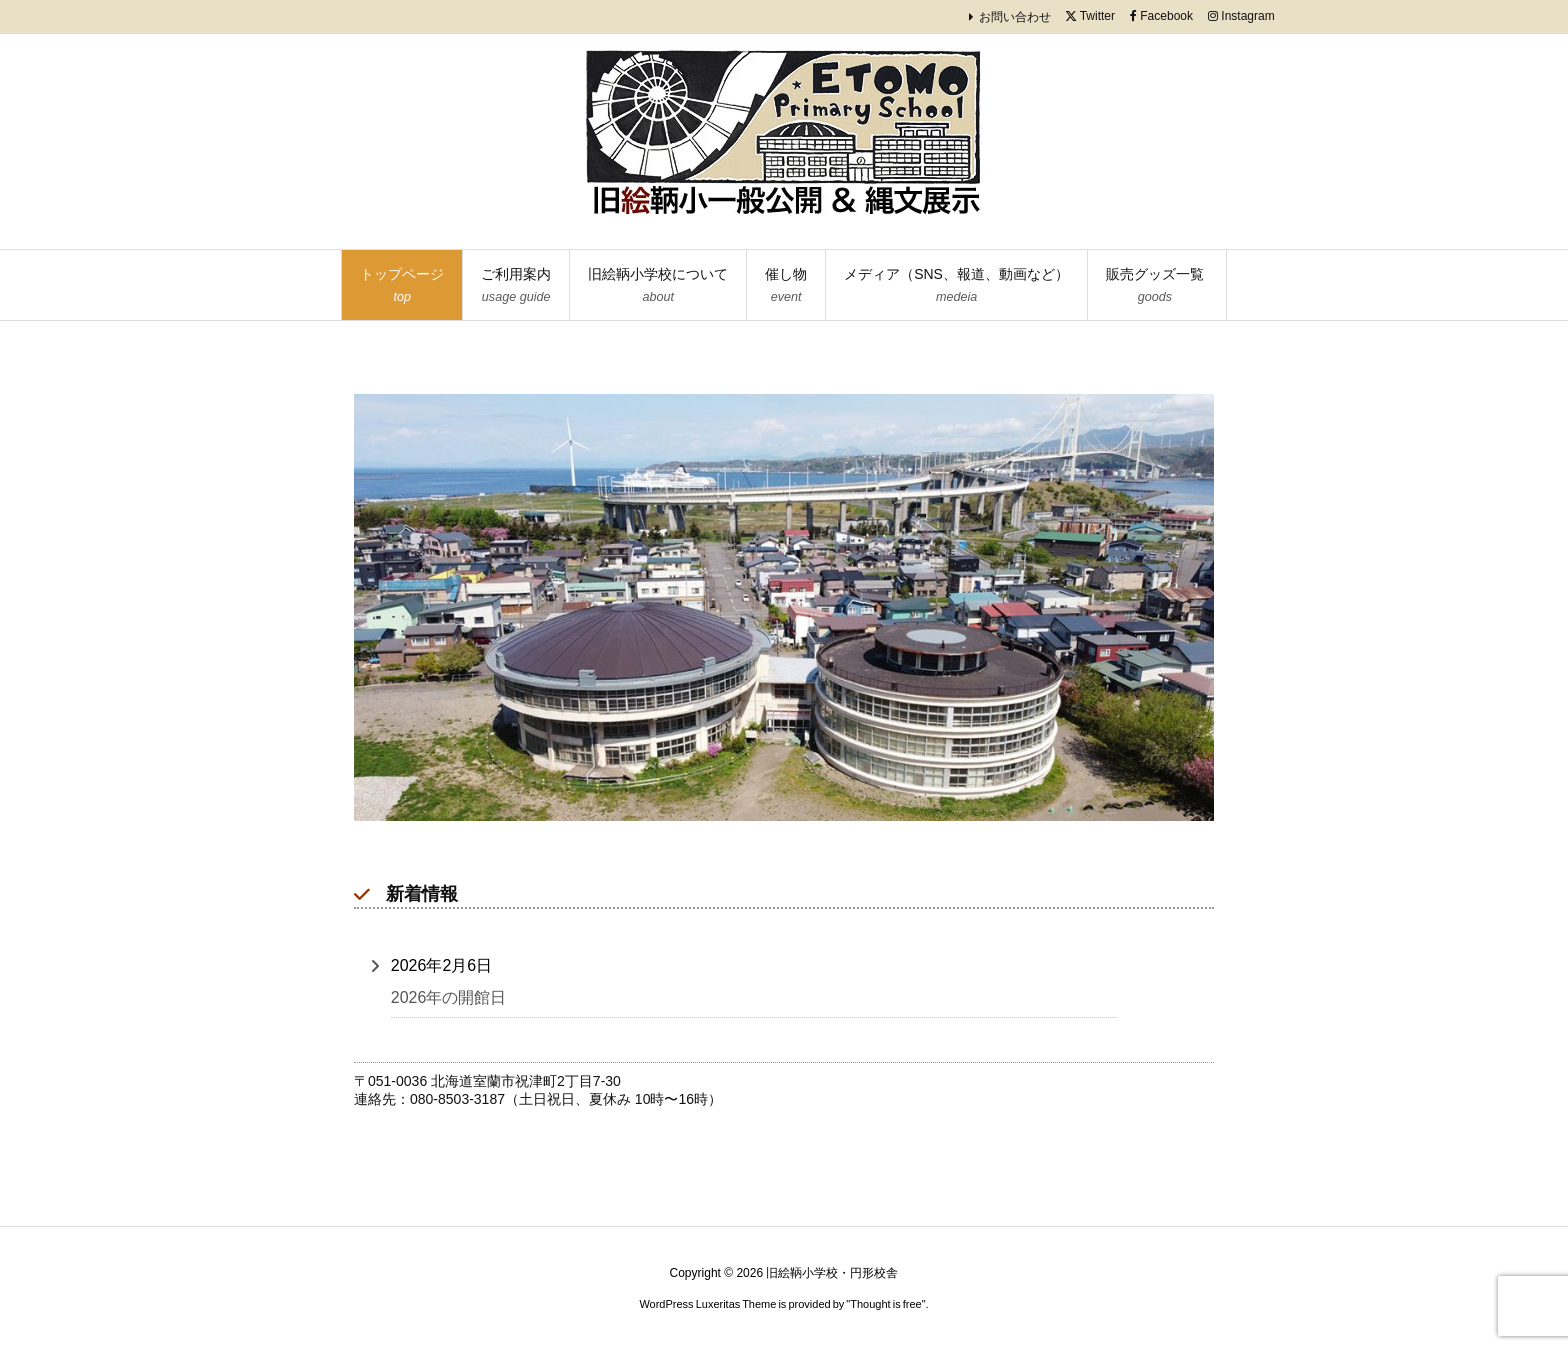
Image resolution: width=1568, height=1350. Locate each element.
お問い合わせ (1015, 17)
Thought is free (885, 1304)
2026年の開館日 (449, 997)
